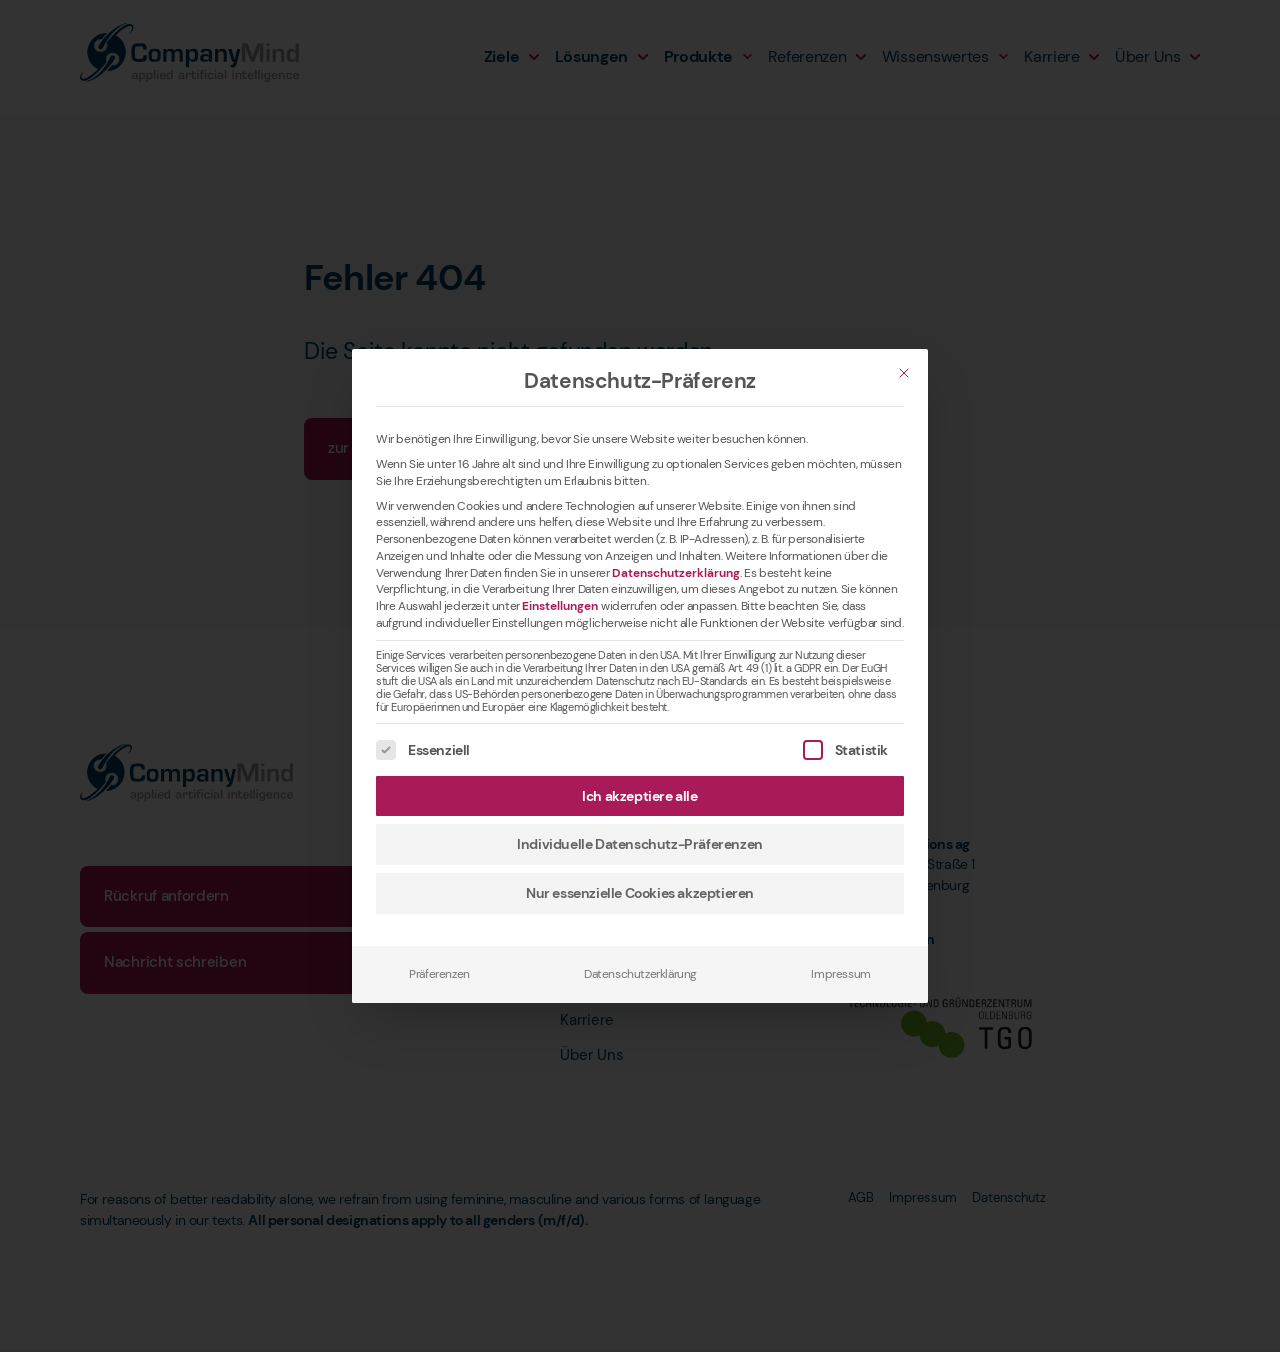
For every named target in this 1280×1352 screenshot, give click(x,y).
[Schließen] (904, 373)
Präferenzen (439, 974)
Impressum (840, 974)
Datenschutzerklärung (676, 573)
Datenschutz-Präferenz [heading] (640, 381)
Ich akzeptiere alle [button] (639, 796)
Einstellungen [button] (560, 606)
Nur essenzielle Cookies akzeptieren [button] (640, 893)
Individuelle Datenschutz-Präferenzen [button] (640, 844)
